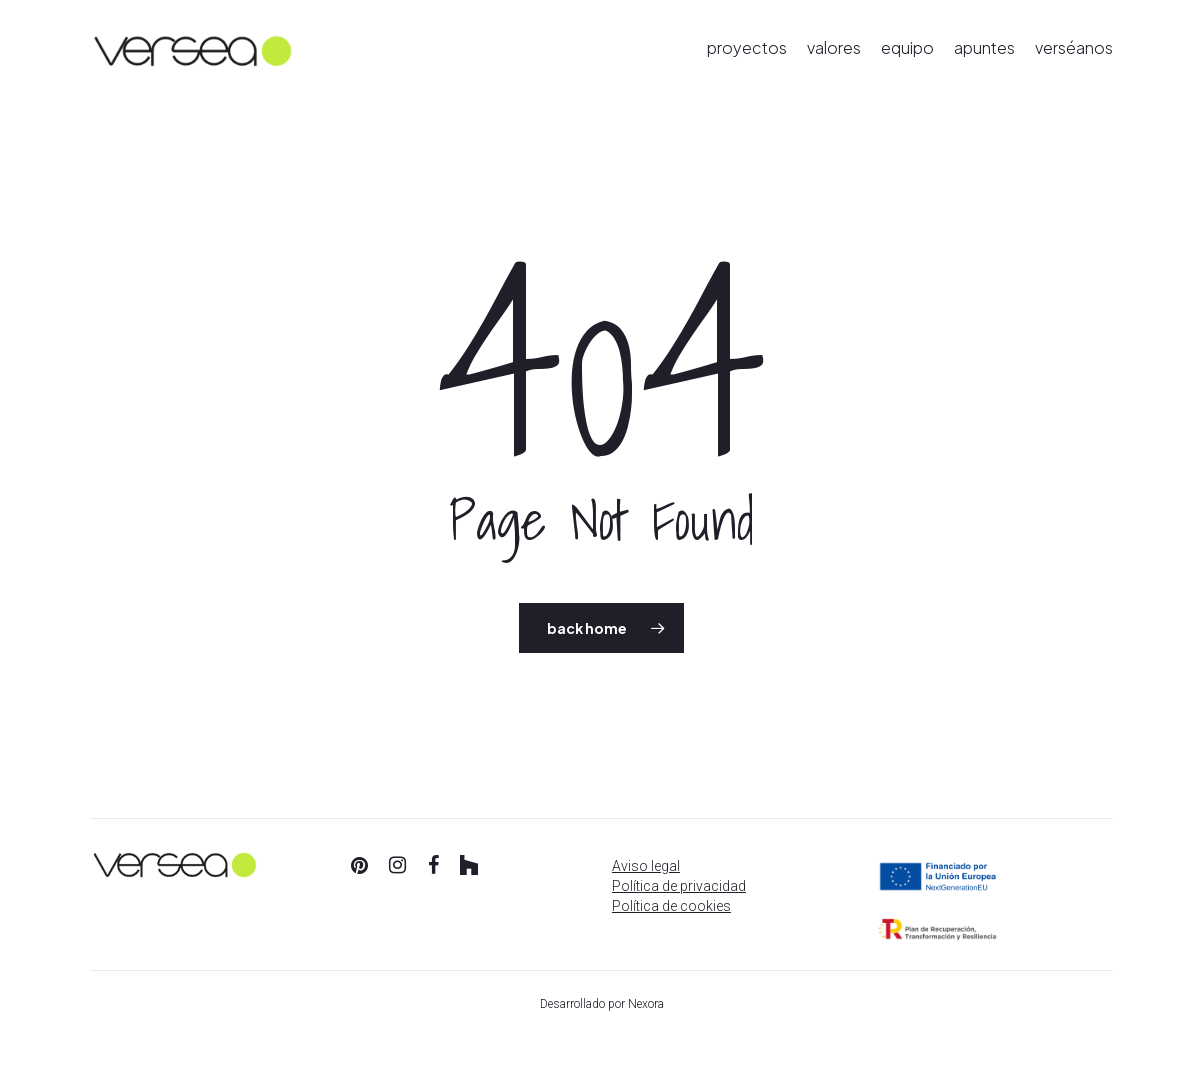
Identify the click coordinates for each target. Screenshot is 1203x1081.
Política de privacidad (679, 886)
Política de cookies (671, 906)
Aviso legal (646, 866)
